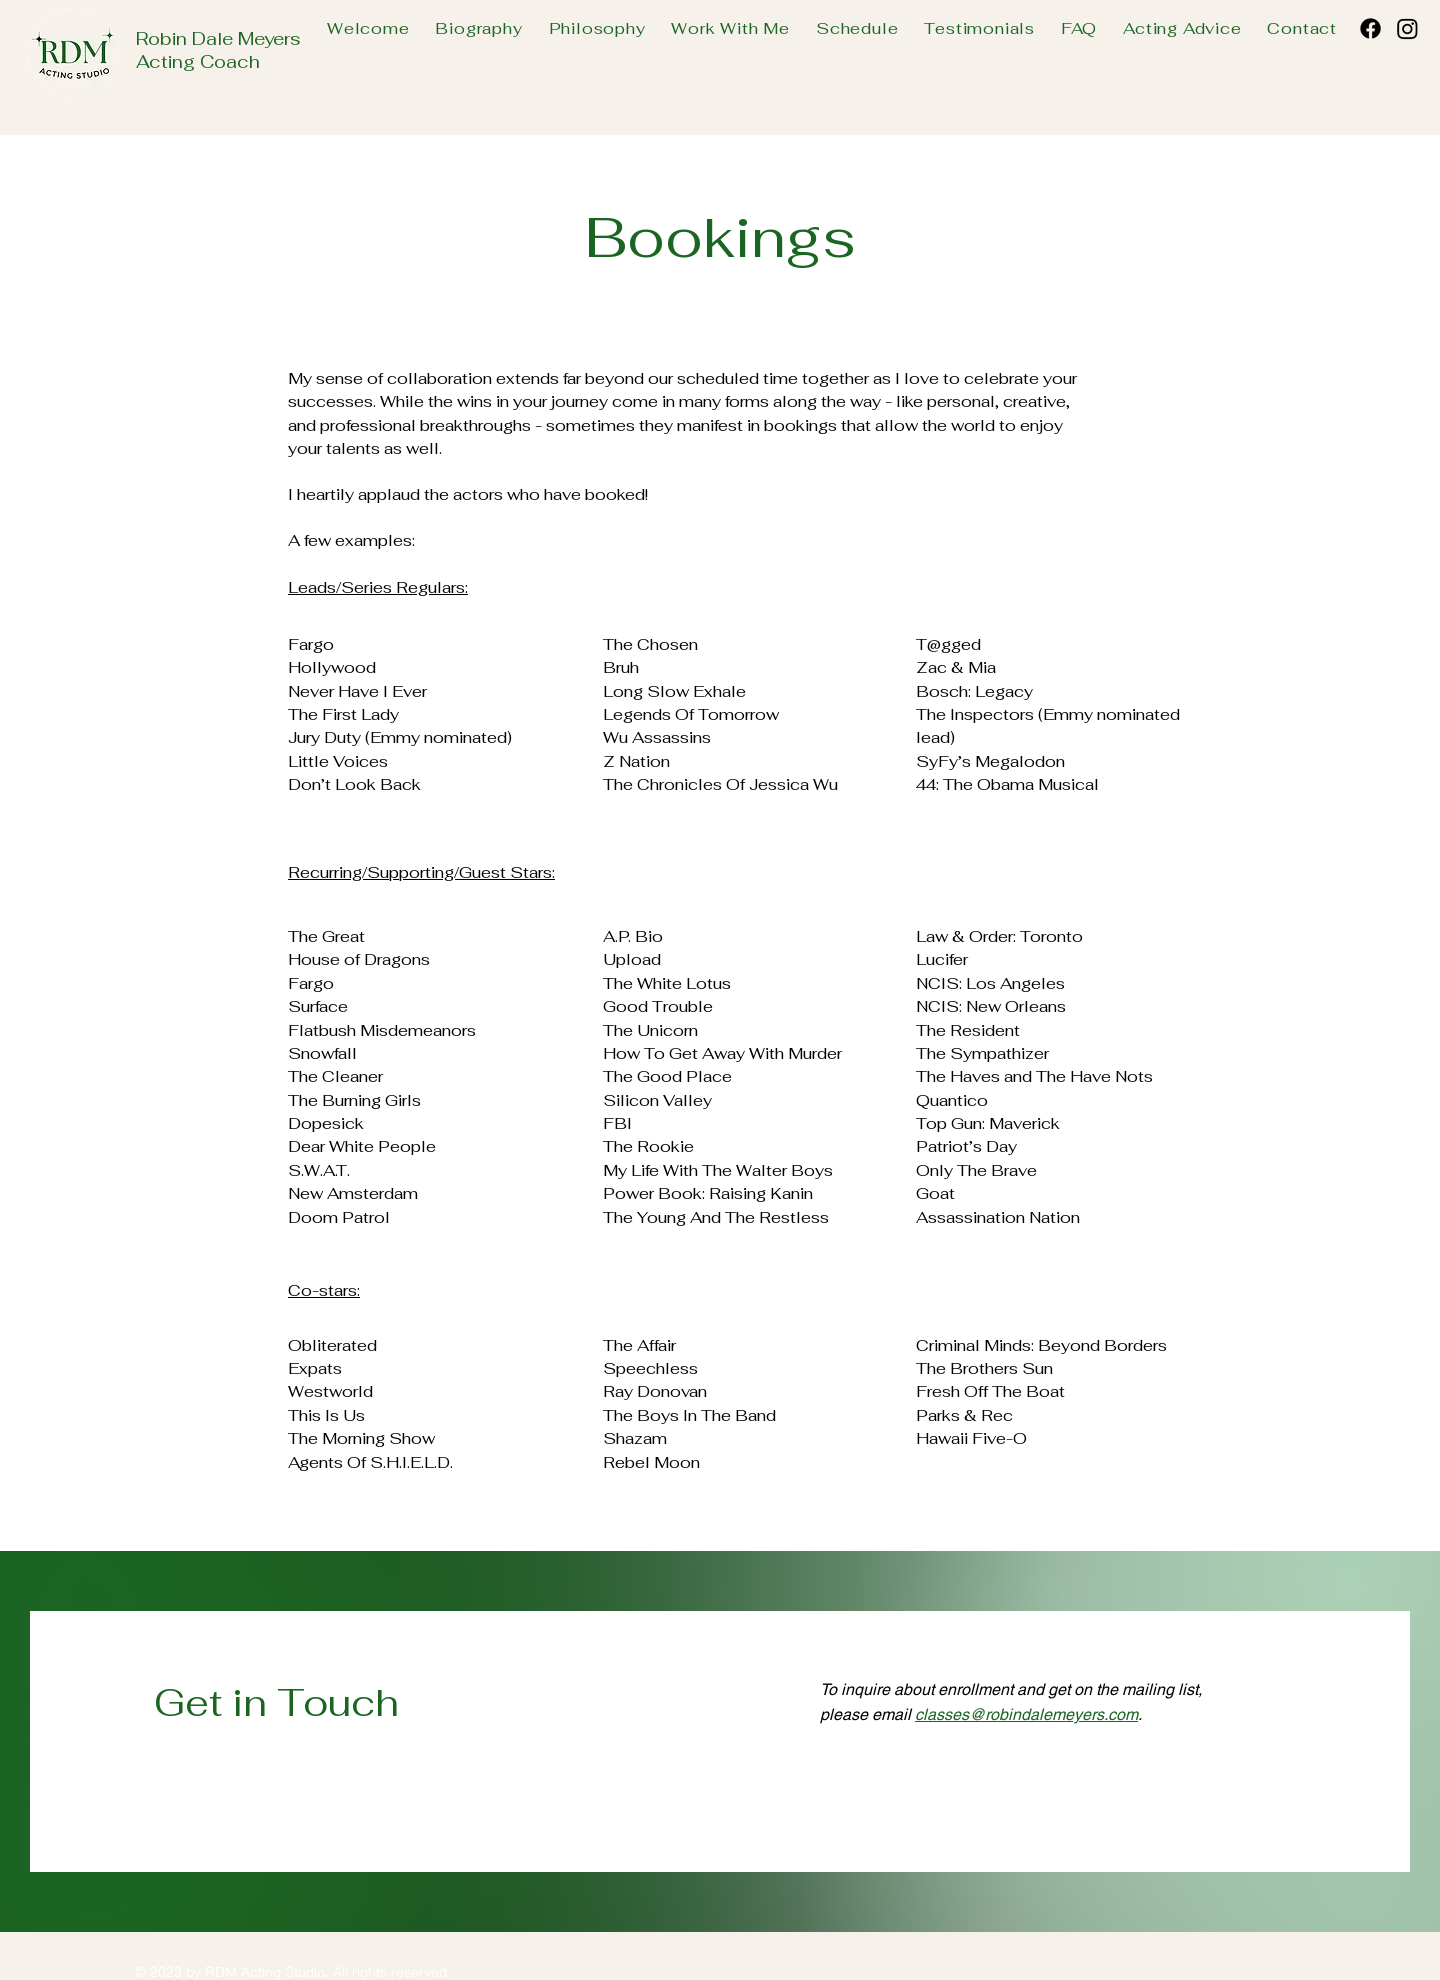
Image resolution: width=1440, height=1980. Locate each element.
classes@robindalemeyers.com (1026, 1714)
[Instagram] (1407, 28)
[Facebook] (1370, 28)
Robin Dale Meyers (218, 38)
